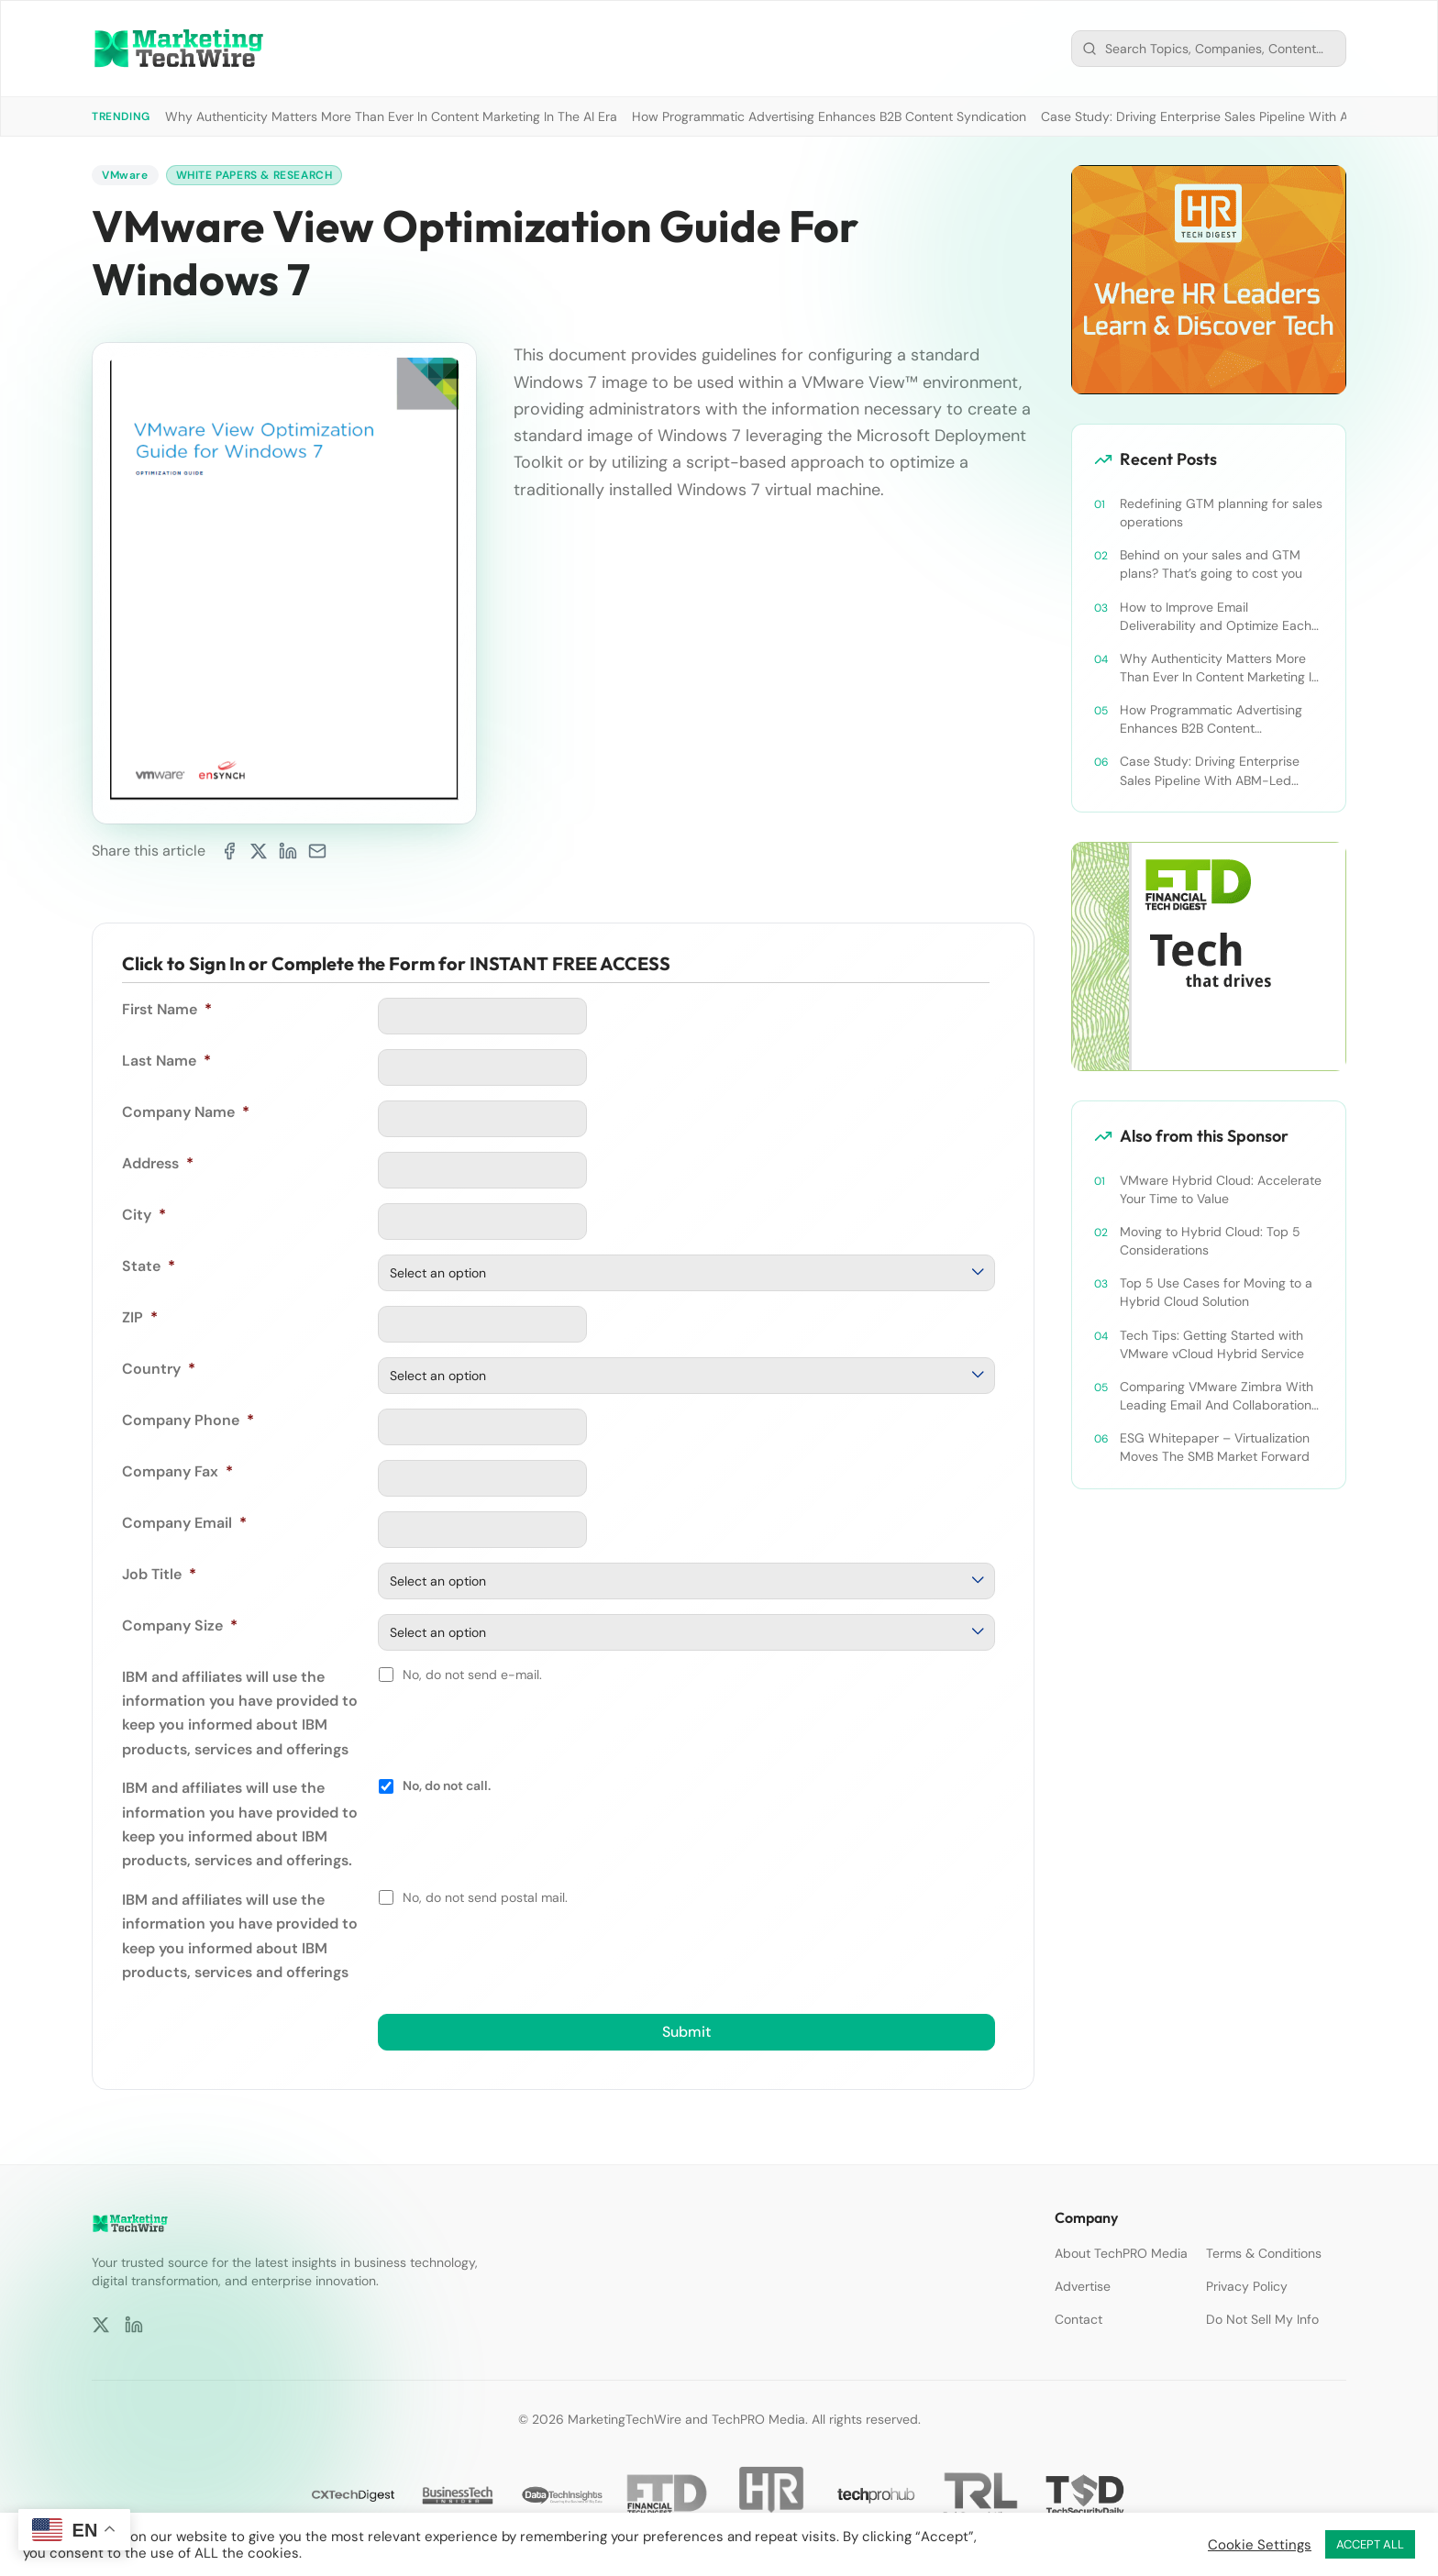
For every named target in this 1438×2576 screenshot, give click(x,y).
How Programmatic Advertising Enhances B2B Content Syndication (829, 116)
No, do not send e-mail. (472, 1674)
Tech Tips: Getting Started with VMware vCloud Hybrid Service (1212, 1344)
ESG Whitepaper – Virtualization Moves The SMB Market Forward (1215, 1447)
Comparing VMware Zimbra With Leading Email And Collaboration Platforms (1216, 1396)
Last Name (166, 1060)
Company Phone (188, 1420)
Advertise (1083, 2286)
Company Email (184, 1522)
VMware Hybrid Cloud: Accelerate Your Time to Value (1221, 1189)
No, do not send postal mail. (485, 1897)
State (148, 1266)
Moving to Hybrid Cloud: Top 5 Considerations (1210, 1240)
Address (158, 1163)
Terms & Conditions (1264, 2253)
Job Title (159, 1574)
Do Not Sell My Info (1262, 2319)
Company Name (185, 1112)
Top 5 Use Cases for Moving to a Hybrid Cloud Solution (1216, 1292)
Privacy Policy (1247, 2286)
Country (158, 1368)
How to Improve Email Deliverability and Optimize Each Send (1215, 617)
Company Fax (177, 1471)
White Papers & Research (254, 175)
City (144, 1214)
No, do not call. (447, 1785)
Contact (1078, 2319)
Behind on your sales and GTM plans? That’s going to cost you (1211, 564)
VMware (125, 175)
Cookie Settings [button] (1259, 2545)
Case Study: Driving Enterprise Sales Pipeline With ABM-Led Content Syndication (1210, 771)
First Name (167, 1009)
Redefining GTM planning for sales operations (1221, 512)
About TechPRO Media (1121, 2253)
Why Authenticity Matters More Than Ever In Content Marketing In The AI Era (391, 116)
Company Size (180, 1625)
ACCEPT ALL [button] (1370, 2544)
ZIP (140, 1317)
